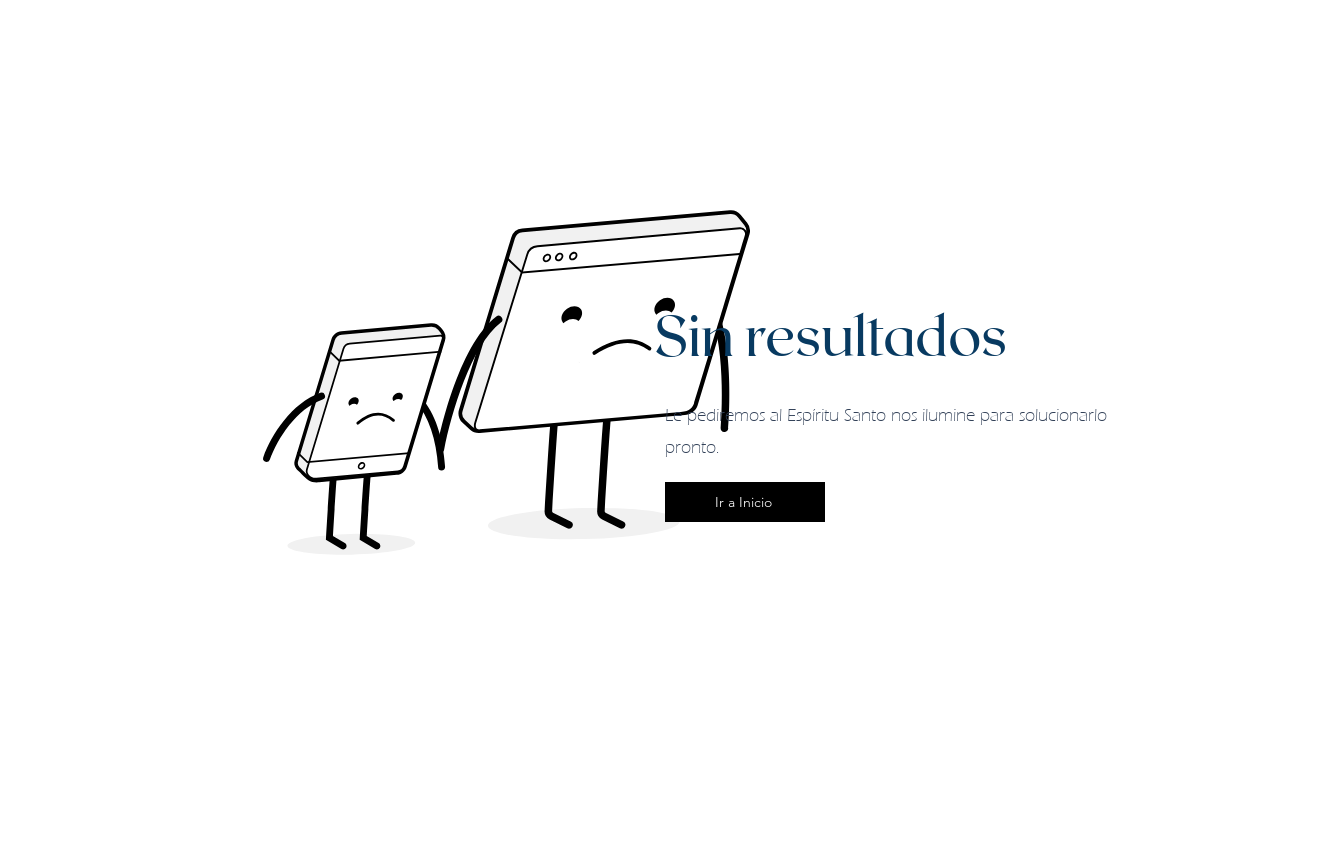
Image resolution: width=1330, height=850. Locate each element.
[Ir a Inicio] (745, 502)
